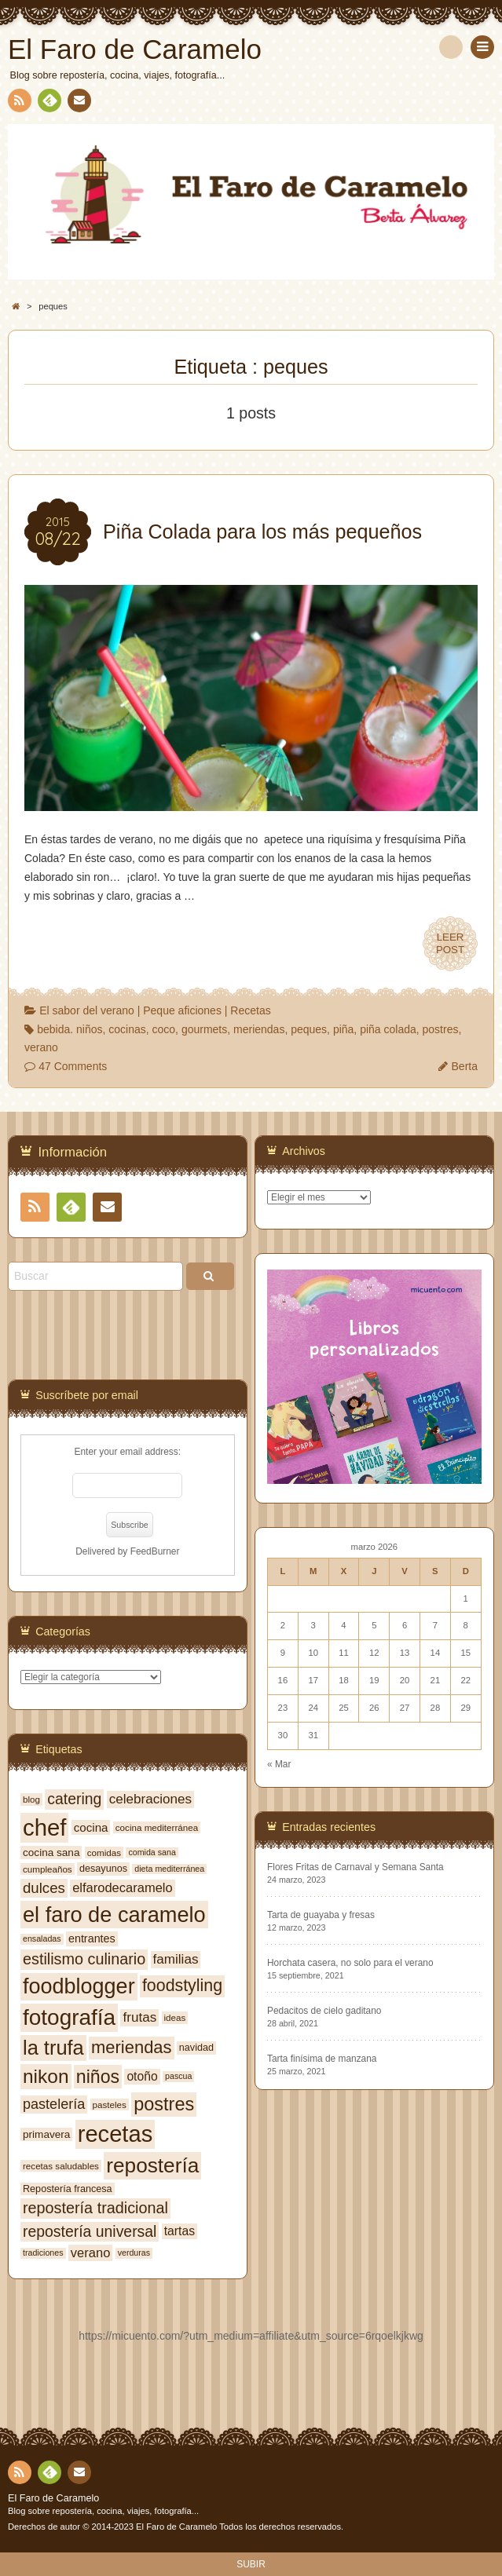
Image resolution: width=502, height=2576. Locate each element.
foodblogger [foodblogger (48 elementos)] (79, 1986)
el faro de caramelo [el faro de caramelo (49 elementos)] (114, 1914)
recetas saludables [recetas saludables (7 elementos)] (61, 2166)
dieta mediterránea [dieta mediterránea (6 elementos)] (169, 1868)
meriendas (258, 1029)
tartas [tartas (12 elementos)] (179, 2231)
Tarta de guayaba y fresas (321, 1914)
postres (441, 1029)
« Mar (279, 1764)
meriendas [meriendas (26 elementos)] (131, 2047)
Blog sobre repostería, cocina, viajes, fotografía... (103, 2511)
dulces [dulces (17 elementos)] (44, 1888)
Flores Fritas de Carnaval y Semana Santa (355, 1867)
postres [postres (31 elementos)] (164, 2104)
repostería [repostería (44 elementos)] (152, 2165)
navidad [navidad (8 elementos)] (196, 2047)
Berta (465, 1066)
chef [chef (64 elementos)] (44, 1827)
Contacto (78, 102)
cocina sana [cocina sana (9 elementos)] (51, 1852)
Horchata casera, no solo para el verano (350, 1962)
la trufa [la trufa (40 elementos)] (53, 2048)
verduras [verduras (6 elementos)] (134, 2252)
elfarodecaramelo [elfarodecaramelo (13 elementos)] (122, 1887)
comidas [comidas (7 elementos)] (104, 1852)
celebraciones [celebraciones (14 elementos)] (150, 1799)
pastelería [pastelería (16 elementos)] (54, 2104)
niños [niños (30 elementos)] (97, 2076)
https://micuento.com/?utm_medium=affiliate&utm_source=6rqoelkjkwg (251, 2335)
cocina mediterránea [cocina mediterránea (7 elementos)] (156, 1827)
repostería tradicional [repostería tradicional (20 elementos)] (95, 2207)
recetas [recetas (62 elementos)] (115, 2134)
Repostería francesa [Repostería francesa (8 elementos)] (67, 2188)
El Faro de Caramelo (53, 2498)
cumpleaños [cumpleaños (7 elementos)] (47, 1869)
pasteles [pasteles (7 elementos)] (109, 2104)
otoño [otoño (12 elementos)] (141, 2076)
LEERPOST (450, 943)
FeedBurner (155, 1551)
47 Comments (72, 1066)
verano (41, 1047)
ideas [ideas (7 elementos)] (175, 2017)
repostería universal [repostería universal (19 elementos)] (89, 2231)
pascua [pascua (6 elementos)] (178, 2076)
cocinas (126, 1029)
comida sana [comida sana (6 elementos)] (151, 1852)
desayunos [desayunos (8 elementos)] (103, 1868)
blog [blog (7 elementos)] (31, 1799)
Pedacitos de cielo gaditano (324, 2010)
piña (343, 1029)
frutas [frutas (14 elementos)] (139, 2017)
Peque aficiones (182, 1010)
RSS (18, 103)
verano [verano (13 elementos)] (90, 2252)
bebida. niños (69, 1029)
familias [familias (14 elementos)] (176, 1959)
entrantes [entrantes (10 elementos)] (91, 1938)
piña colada (388, 1029)
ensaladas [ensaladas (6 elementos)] (42, 1938)
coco (164, 1029)
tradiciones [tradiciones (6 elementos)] (43, 2252)
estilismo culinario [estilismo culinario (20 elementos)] (84, 1959)
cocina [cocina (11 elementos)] (91, 1827)
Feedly (49, 102)
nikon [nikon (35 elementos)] (46, 2076)
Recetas (250, 1010)
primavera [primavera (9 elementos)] (46, 2134)
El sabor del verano (86, 1010)
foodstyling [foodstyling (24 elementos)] (182, 1985)
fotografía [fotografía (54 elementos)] (69, 2017)
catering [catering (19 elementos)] (74, 1798)
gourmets (204, 1029)
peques (309, 1029)
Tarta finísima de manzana (321, 2058)
